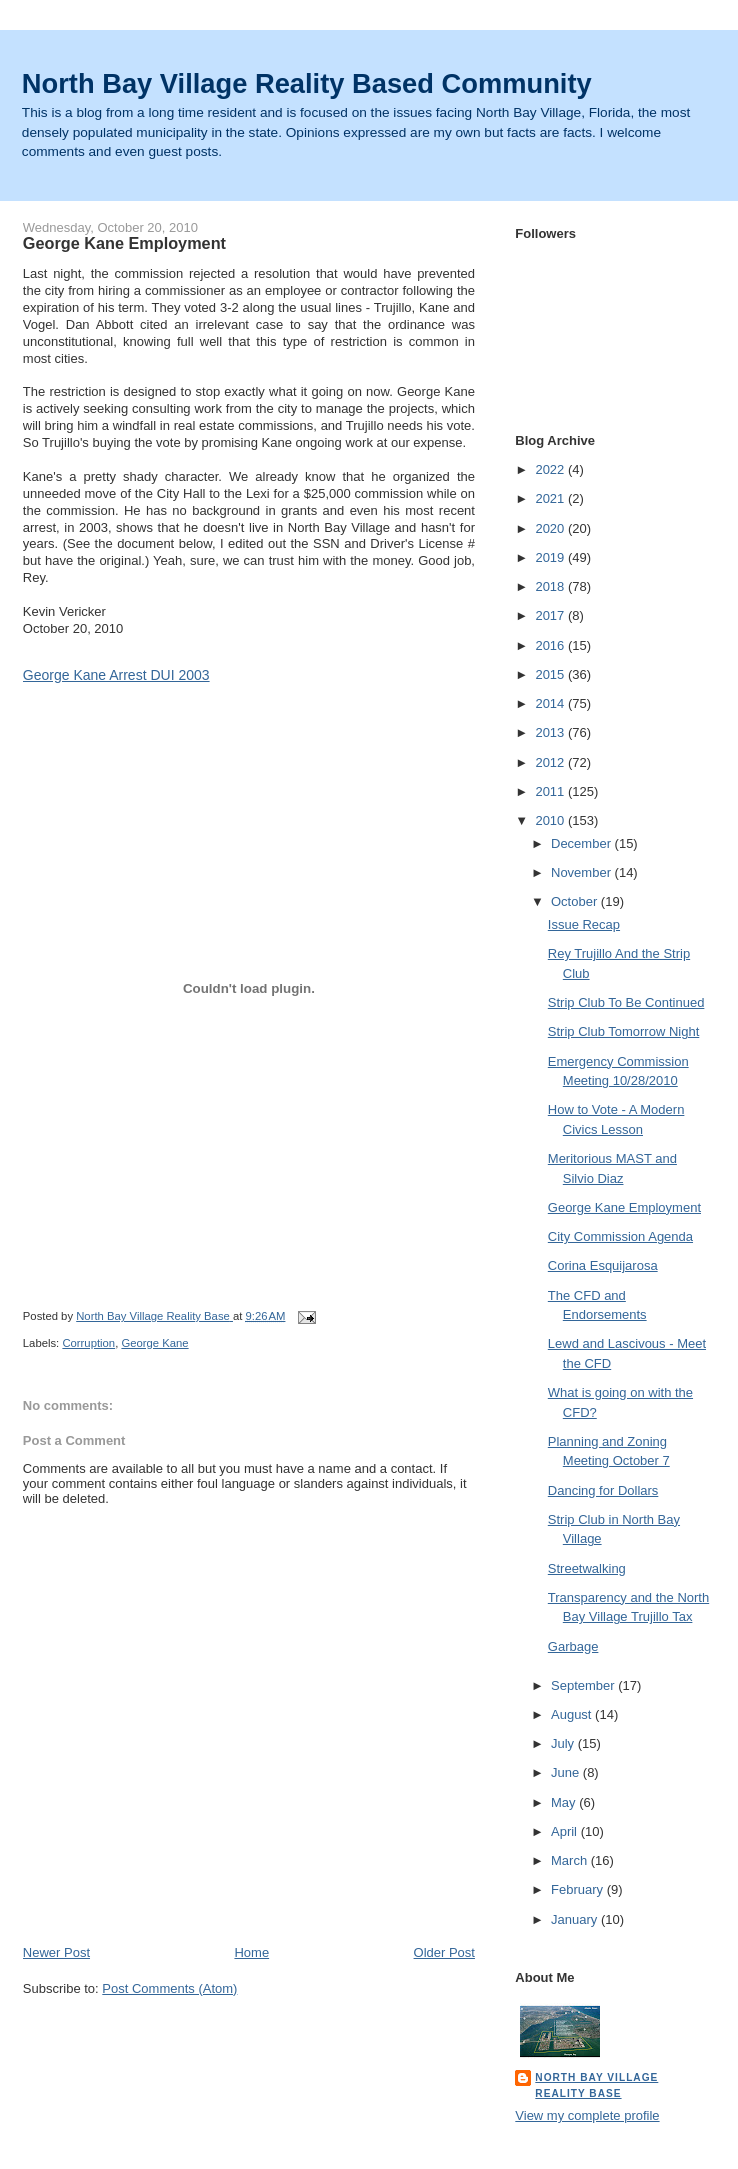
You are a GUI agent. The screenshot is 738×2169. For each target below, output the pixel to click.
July (564, 1743)
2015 (551, 674)
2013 (551, 732)
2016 (551, 645)
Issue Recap (584, 924)
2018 (551, 586)
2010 (551, 820)
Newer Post (56, 1952)
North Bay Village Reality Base (596, 2085)
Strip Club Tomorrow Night (623, 1031)
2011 (551, 791)
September (584, 1685)
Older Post (444, 1952)
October (576, 901)
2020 (551, 528)
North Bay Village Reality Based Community (307, 83)
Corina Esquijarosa (603, 1265)
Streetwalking (587, 1568)
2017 (551, 615)
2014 (551, 703)
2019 (551, 557)
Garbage (573, 1646)
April (566, 1831)
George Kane (154, 1343)
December (583, 843)
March (571, 1860)
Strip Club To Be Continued (626, 1002)
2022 (551, 469)
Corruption (88, 1343)
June (567, 1772)
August (573, 1714)
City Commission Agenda (620, 1236)
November (583, 872)
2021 (551, 498)
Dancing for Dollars (603, 1490)
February (579, 1889)
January (576, 1919)
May (565, 1802)
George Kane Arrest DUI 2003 (116, 675)
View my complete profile (587, 2115)
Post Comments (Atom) (169, 1988)
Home (251, 1952)
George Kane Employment (624, 1207)
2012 (551, 762)
